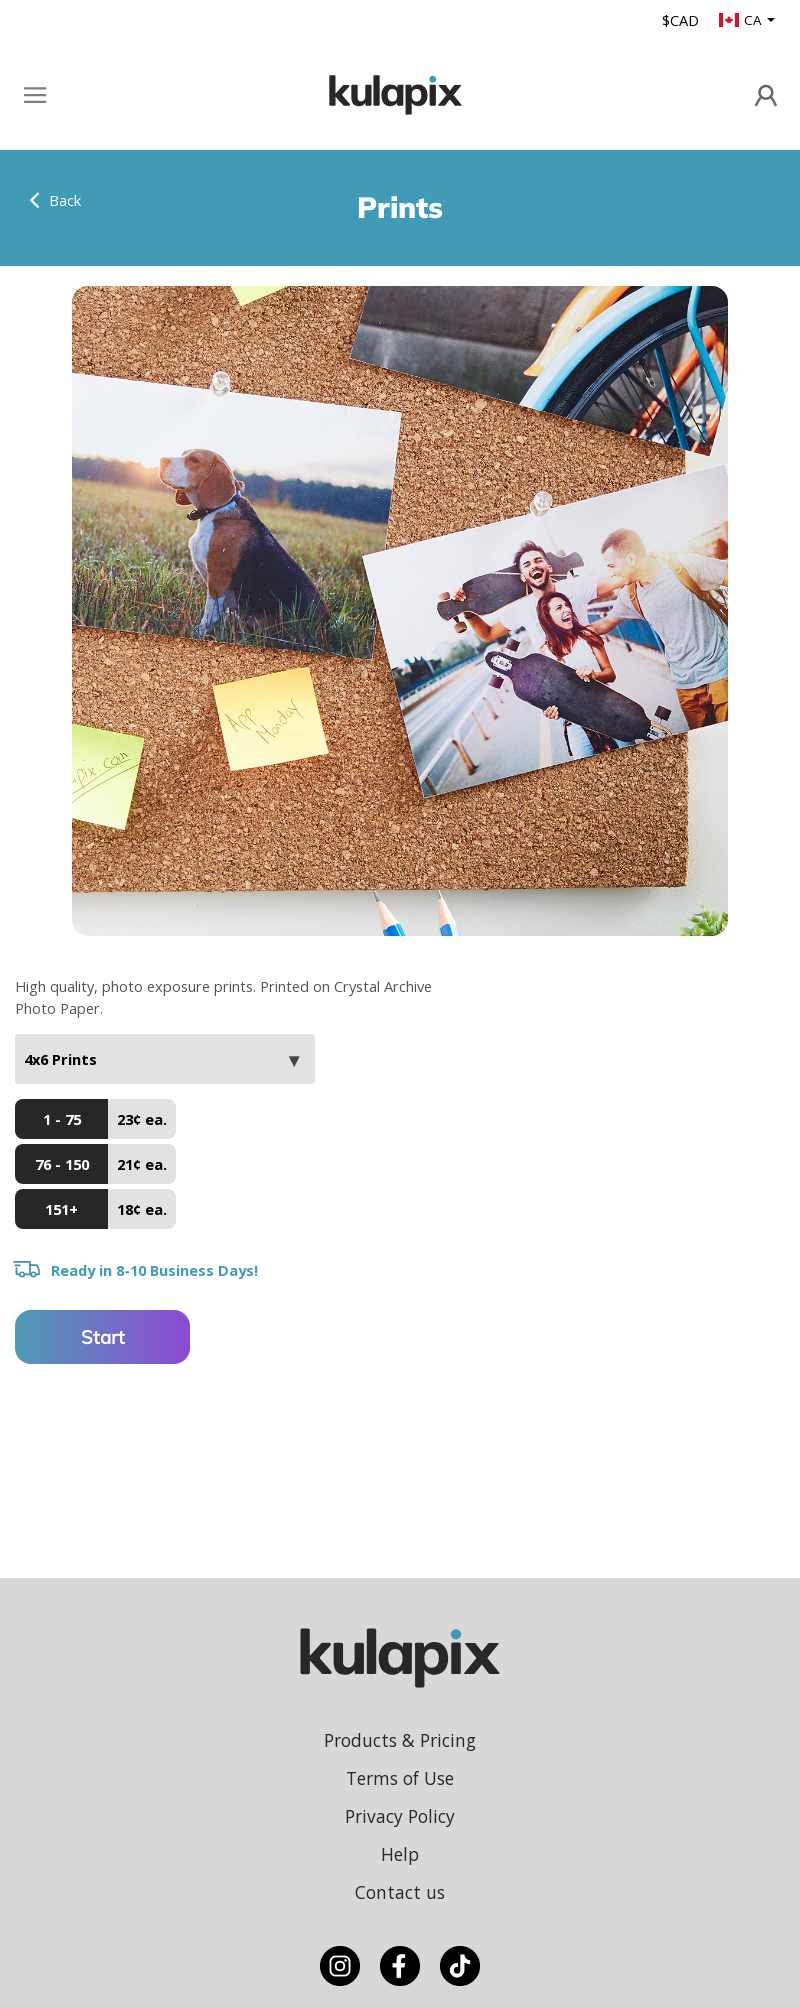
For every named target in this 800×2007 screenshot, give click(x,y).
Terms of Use (400, 1778)
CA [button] (741, 20)
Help (400, 1854)
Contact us (400, 1892)
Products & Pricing (400, 1740)
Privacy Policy (400, 1816)
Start (103, 1337)
